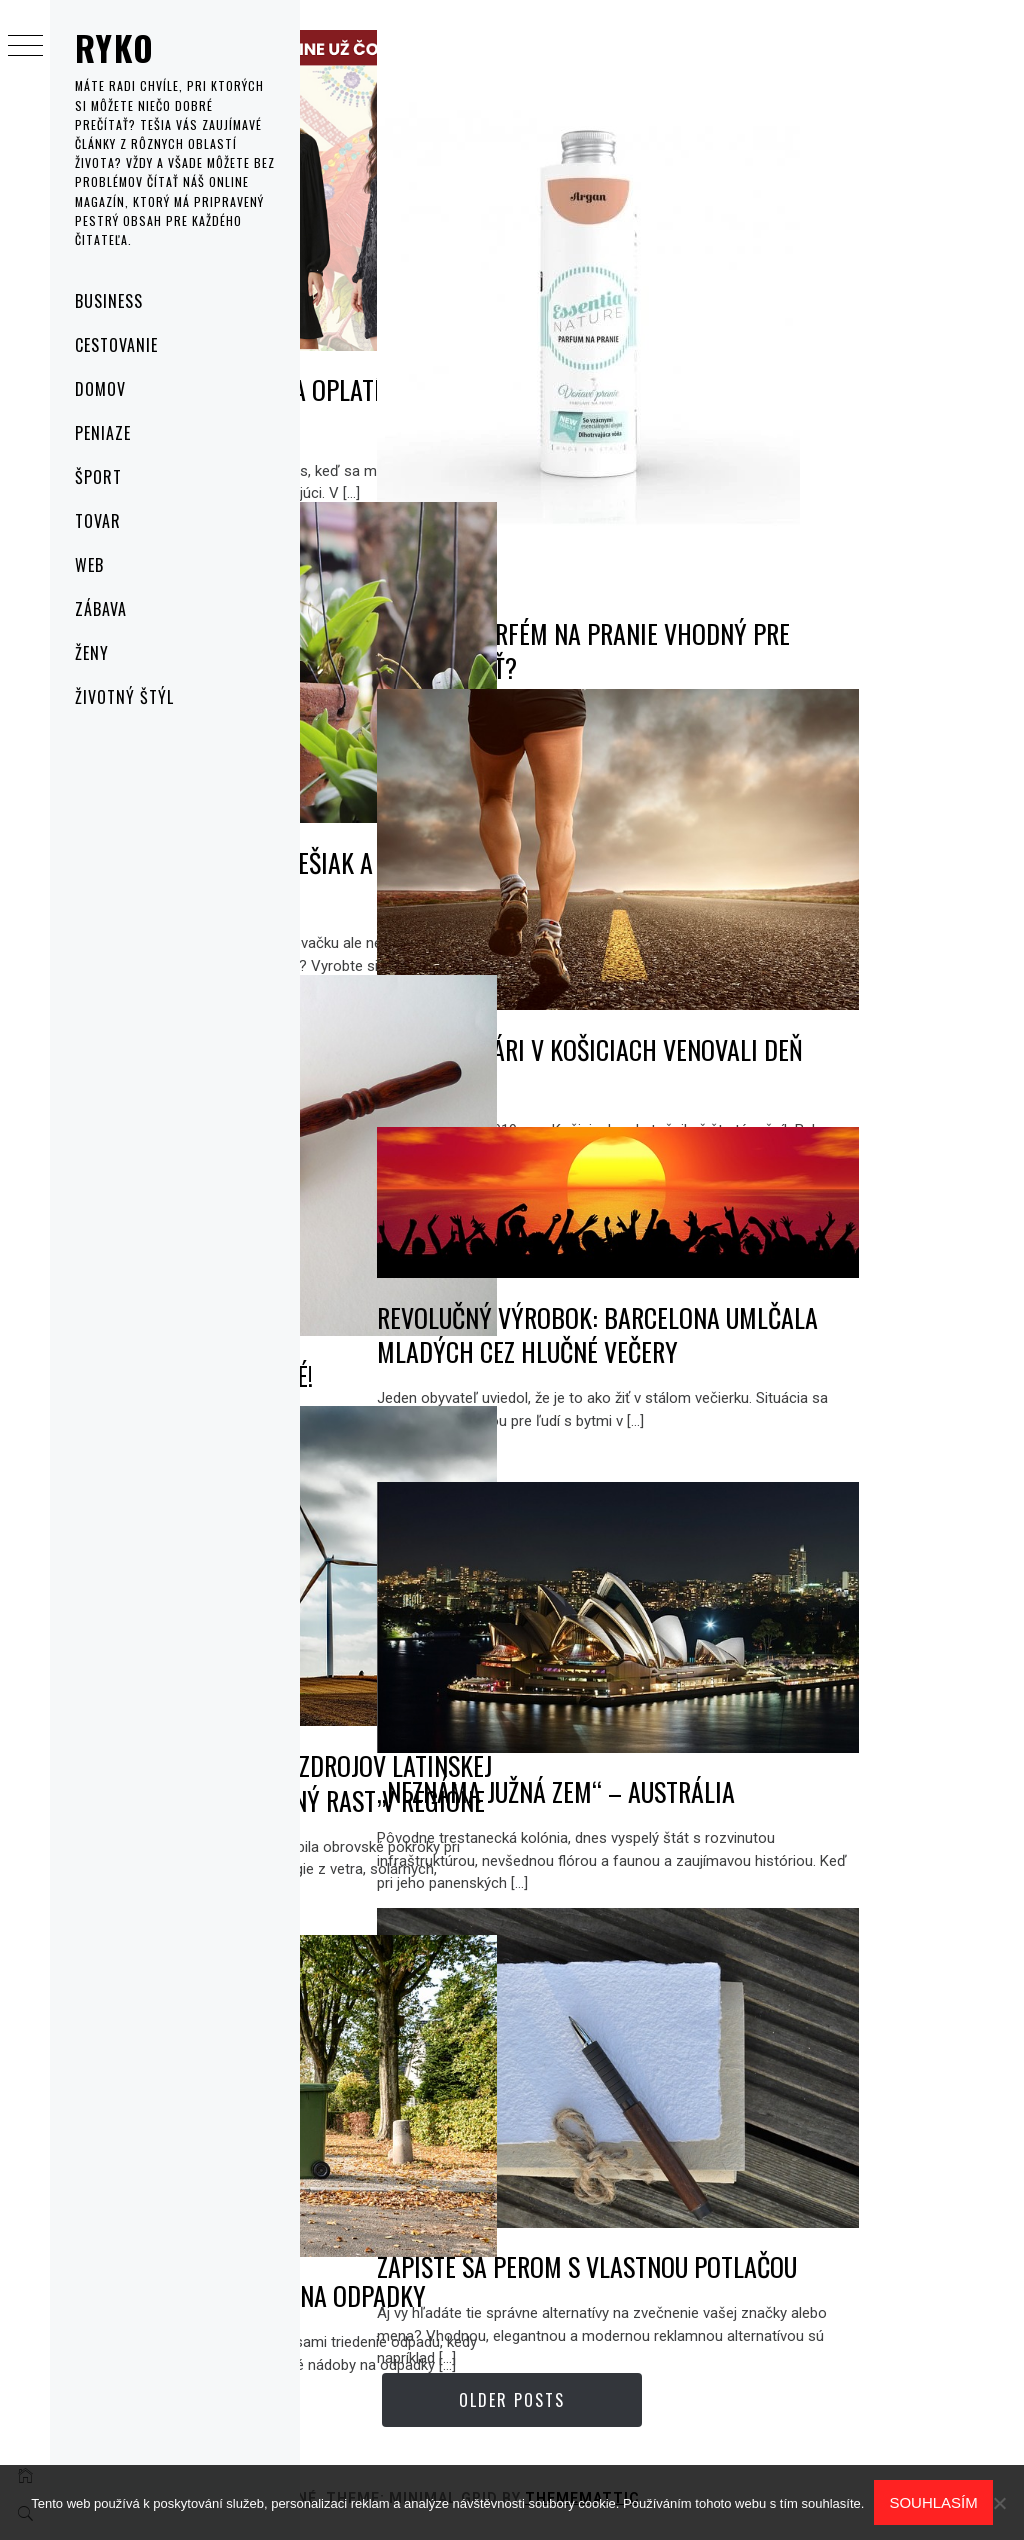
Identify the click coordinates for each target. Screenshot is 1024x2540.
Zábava (101, 609)
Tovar (98, 521)
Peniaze (103, 433)
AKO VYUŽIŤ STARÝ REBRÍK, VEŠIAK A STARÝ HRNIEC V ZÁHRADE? (447, 797)
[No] (999, 2503)
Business (109, 301)
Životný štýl (124, 697)
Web (89, 565)
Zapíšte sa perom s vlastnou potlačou (832, 2185)
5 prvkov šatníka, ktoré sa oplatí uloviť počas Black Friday (460, 324)
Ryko (114, 47)
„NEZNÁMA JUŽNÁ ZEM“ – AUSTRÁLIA (799, 1725)
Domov (100, 389)
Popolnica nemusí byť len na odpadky (471, 2213)
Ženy (92, 653)
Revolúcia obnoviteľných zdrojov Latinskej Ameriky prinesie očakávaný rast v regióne (458, 1717)
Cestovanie (116, 345)
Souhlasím (933, 2502)
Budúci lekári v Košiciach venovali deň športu (817, 967)
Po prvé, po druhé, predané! (464, 1262)
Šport (98, 477)
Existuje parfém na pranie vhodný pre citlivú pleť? (817, 529)
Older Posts (662, 2400)
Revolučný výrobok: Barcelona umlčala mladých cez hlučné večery (835, 1305)
